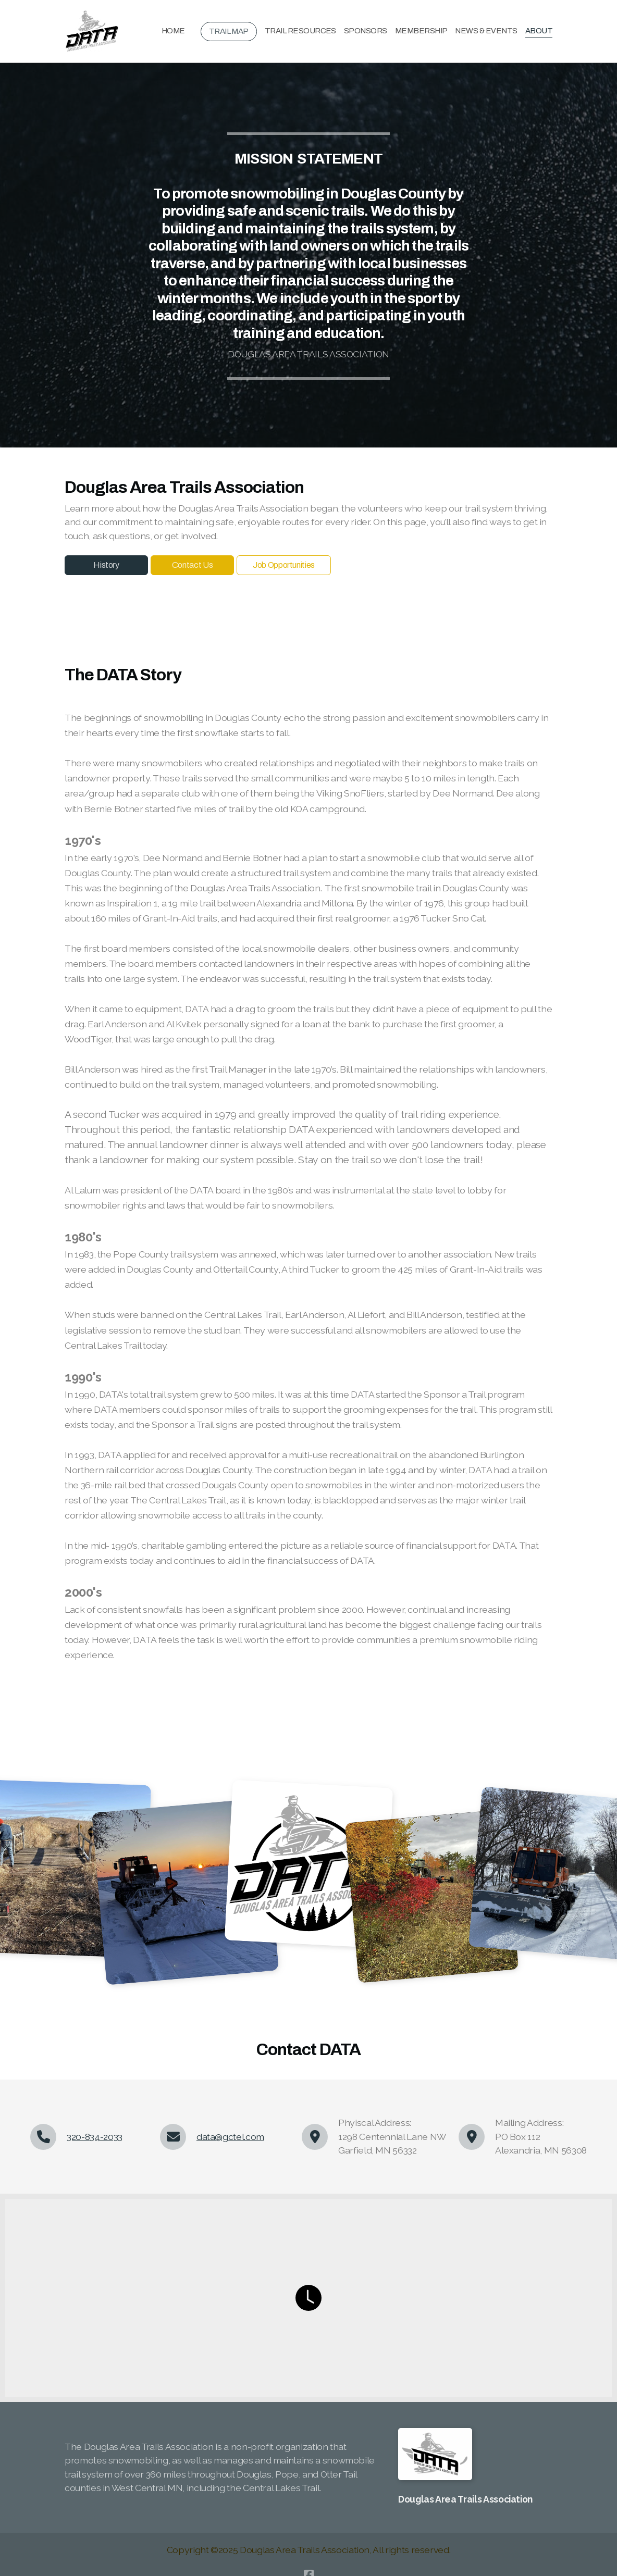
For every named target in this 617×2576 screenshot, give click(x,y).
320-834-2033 (94, 2136)
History (106, 565)
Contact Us (192, 565)
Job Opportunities (284, 565)
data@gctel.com (230, 2136)
